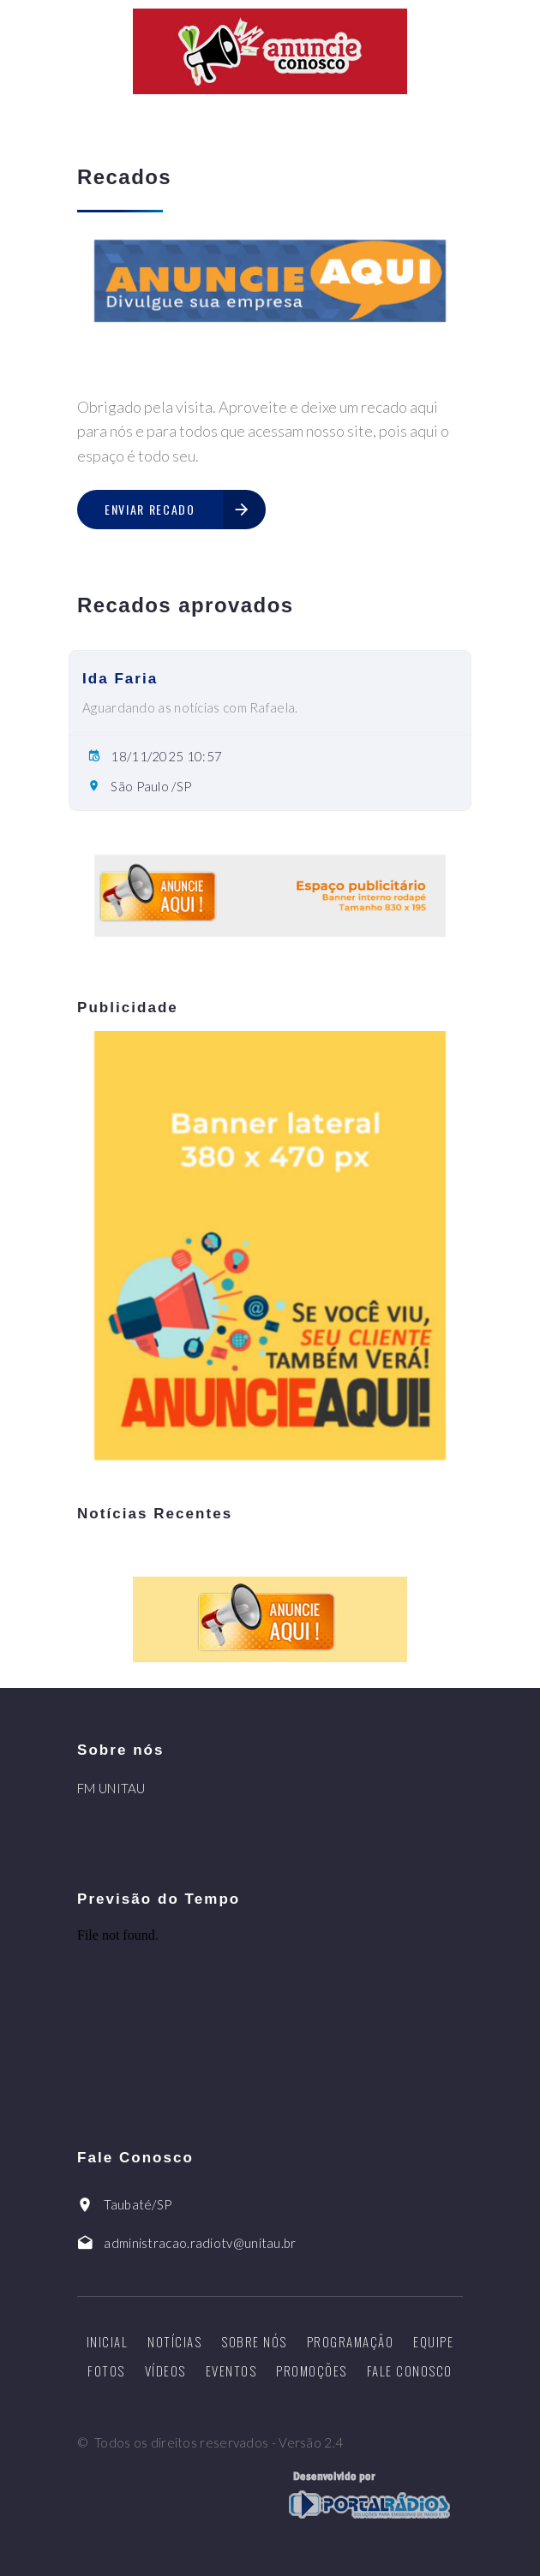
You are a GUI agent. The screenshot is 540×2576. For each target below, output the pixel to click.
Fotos (106, 2370)
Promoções (311, 2370)
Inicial (108, 2341)
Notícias (174, 2341)
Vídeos (165, 2370)
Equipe (433, 2341)
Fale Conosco (410, 2370)
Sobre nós (254, 2341)
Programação (350, 2341)
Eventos (231, 2370)
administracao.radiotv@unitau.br (200, 2243)
